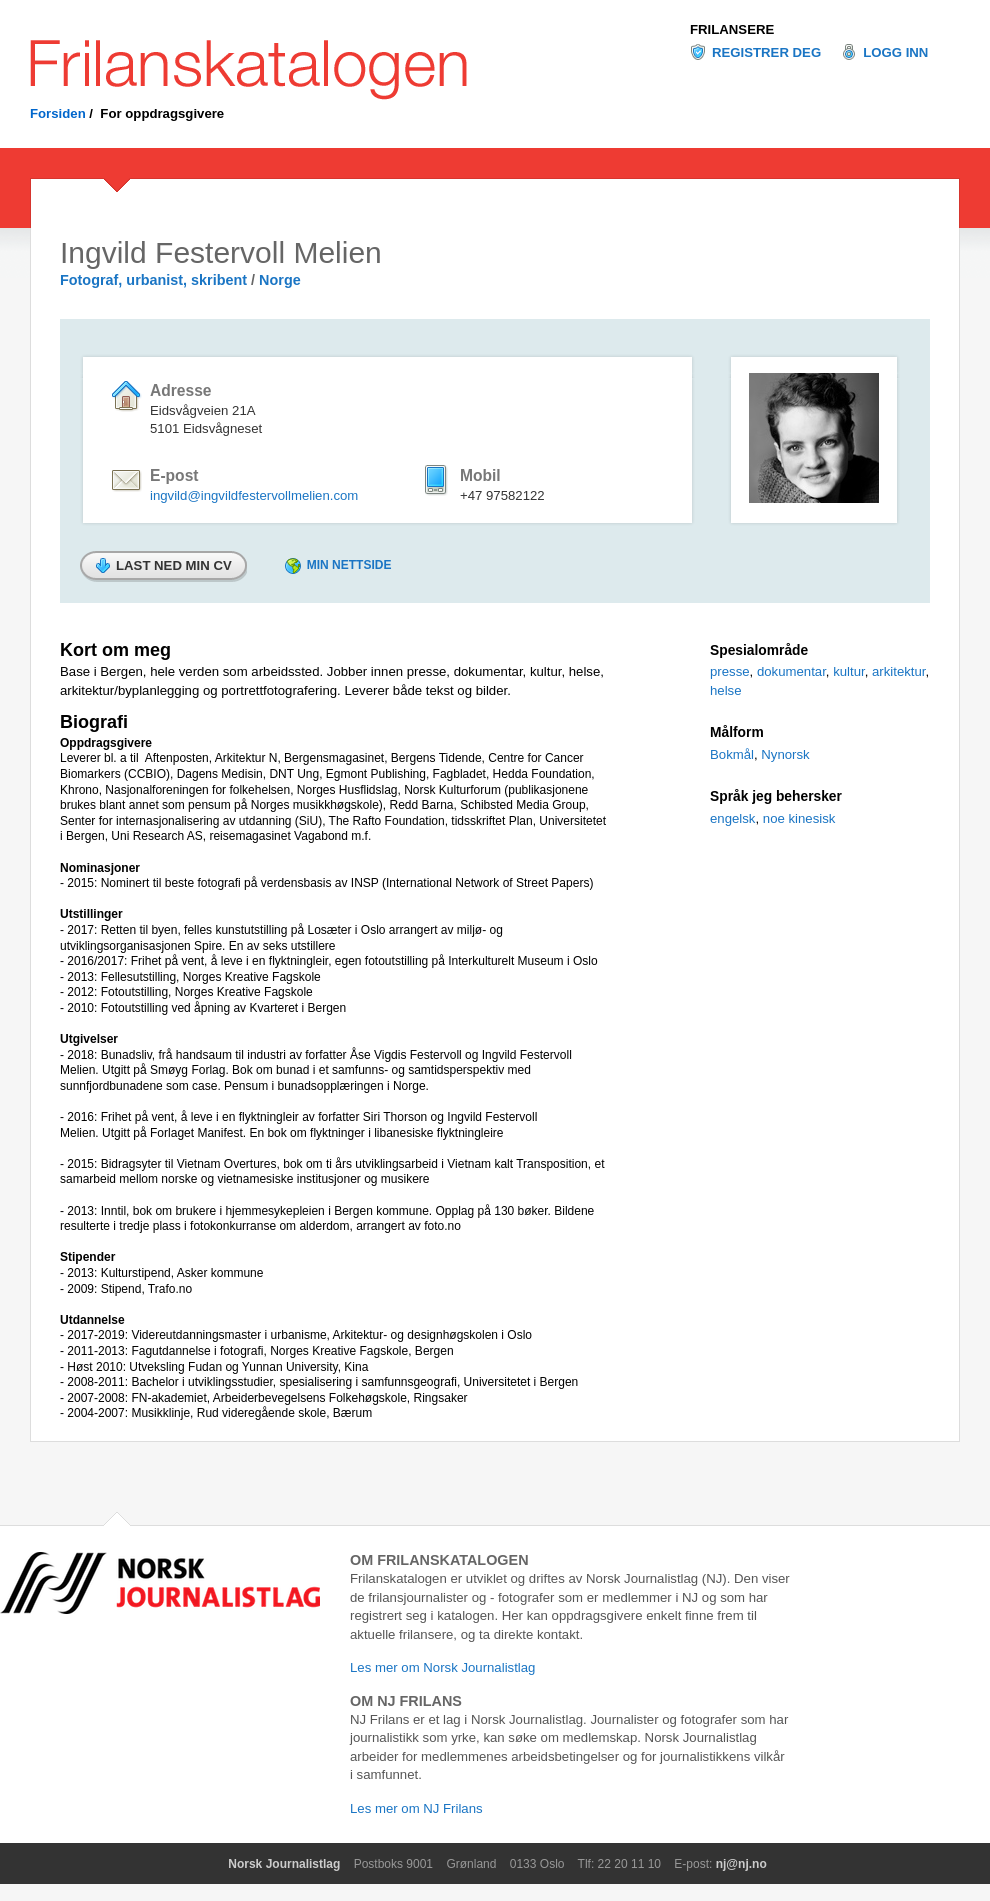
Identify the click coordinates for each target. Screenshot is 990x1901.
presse (730, 671)
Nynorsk (785, 754)
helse (726, 690)
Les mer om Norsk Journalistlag (442, 1667)
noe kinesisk (799, 818)
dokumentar (791, 671)
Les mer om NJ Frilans (416, 1808)
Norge (280, 280)
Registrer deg (766, 52)
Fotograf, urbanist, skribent (153, 280)
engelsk (732, 818)
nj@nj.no (741, 1864)
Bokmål (732, 754)
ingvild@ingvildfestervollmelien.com (254, 495)
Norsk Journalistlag (284, 1864)
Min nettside (349, 565)
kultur (849, 671)
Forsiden (58, 113)
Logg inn (895, 52)
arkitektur (899, 671)
